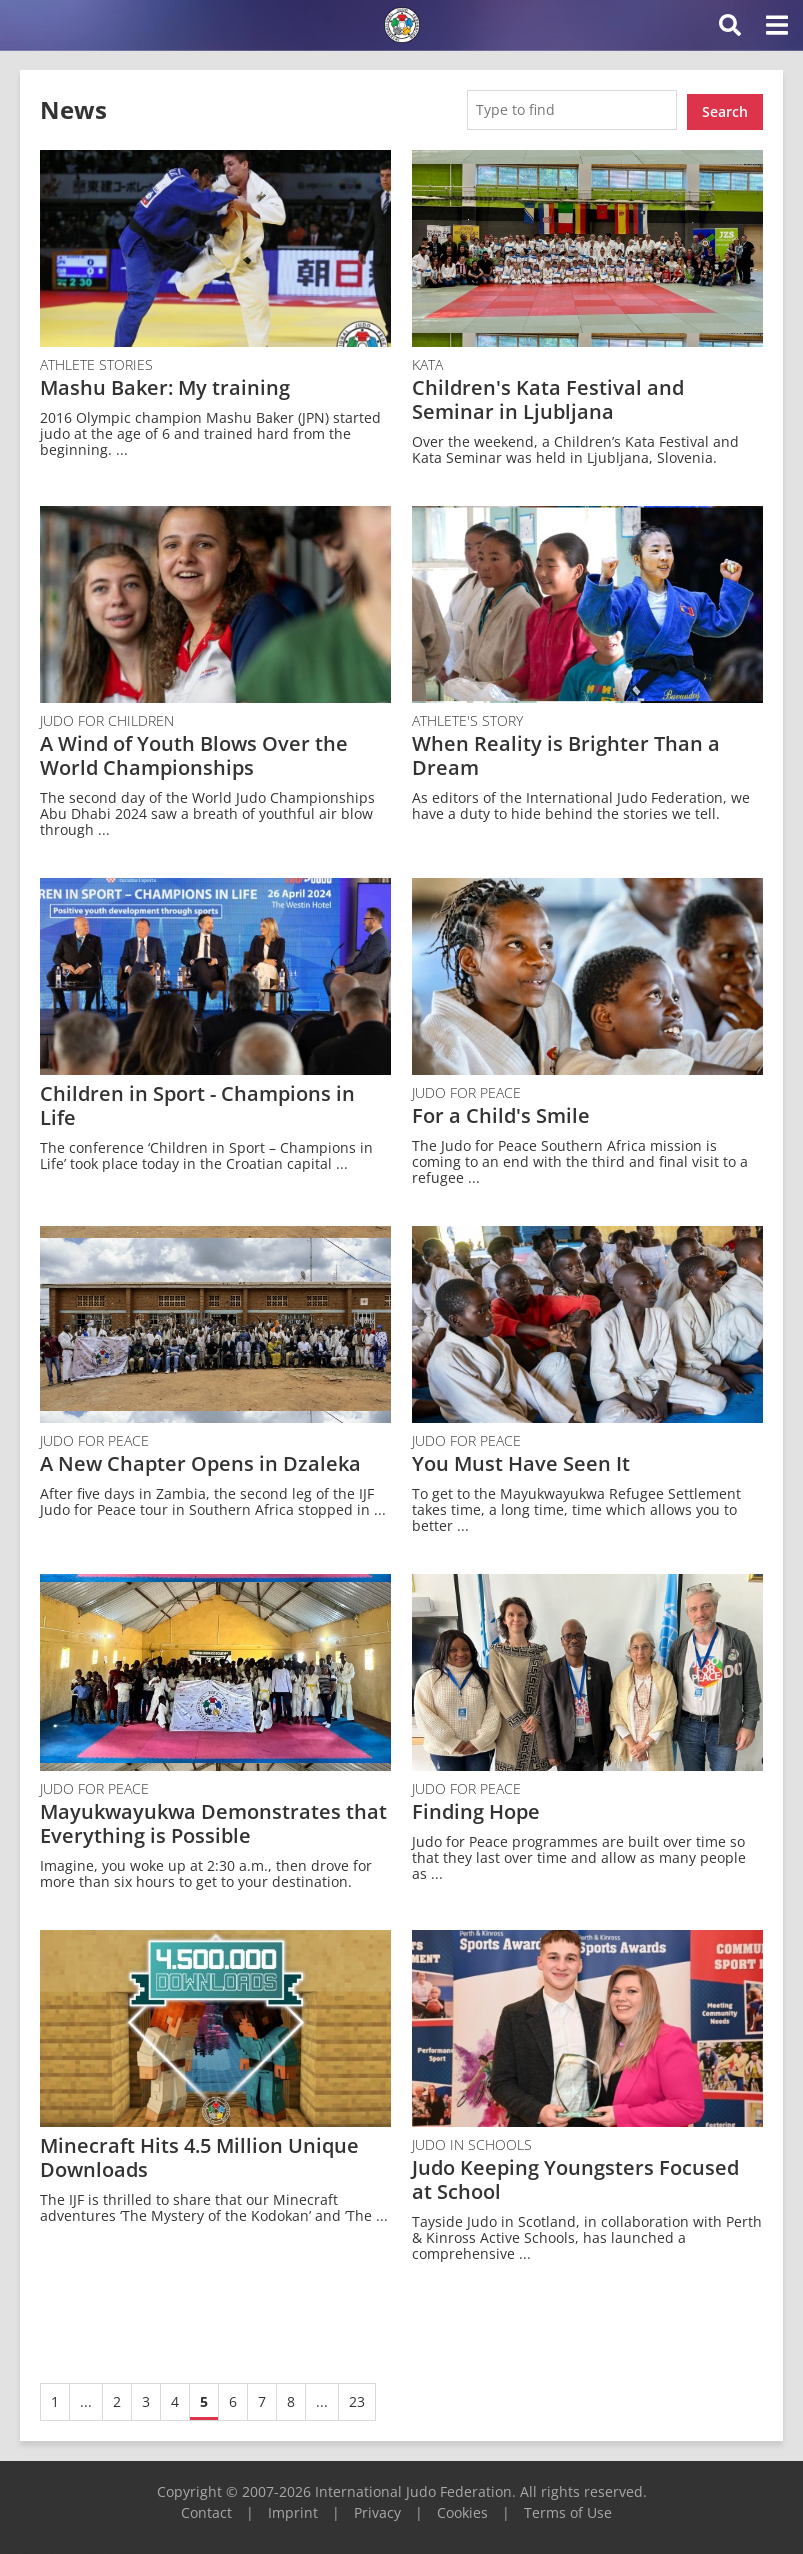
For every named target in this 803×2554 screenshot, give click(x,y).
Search (725, 107)
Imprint (293, 2507)
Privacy (377, 2507)
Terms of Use (568, 2507)
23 (357, 2396)
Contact (206, 2507)
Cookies (462, 2507)
